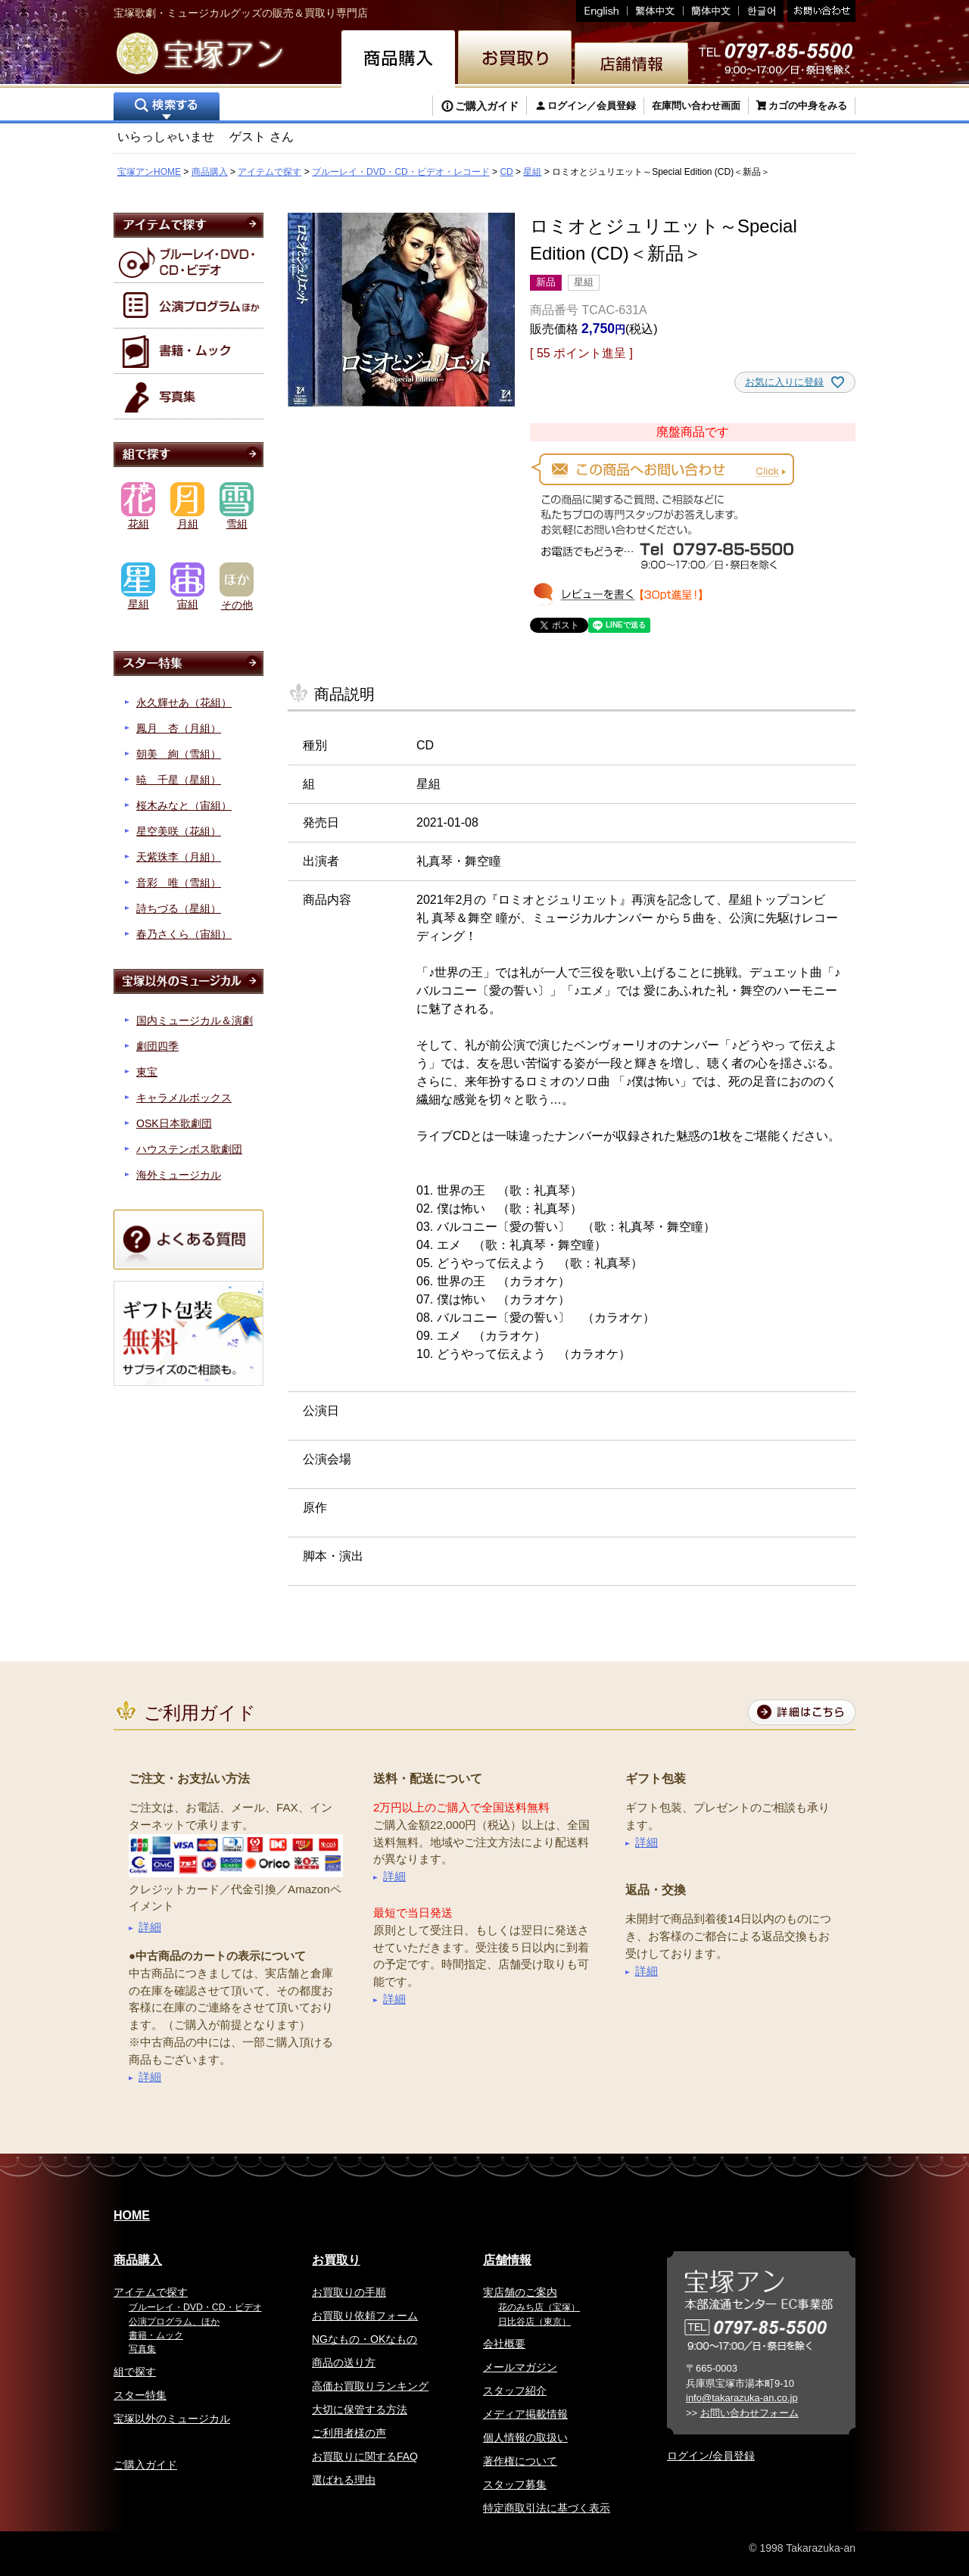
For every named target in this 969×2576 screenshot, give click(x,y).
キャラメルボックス (184, 1098)
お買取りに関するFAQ (365, 2456)
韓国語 (761, 11)
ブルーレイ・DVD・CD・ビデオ (195, 2307)
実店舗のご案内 (520, 2292)
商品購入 (210, 172)
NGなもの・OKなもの (364, 2339)
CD (506, 172)
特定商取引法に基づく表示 (546, 2508)
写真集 (142, 2349)
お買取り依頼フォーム (365, 2316)
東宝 (146, 1072)
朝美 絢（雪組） (178, 754)
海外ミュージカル (178, 1175)
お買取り (336, 2260)
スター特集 (140, 2395)
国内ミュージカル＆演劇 (194, 1020)
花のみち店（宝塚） (539, 2307)
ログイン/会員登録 (711, 2456)
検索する (167, 107)
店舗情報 (507, 2260)
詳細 (150, 1926)
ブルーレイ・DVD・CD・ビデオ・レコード (401, 172)
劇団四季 (157, 1046)
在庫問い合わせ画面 (696, 105)
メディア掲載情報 (525, 2414)
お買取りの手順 (349, 2292)
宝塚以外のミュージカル (172, 2418)
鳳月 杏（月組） (178, 728)
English (602, 11)
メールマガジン (520, 2367)
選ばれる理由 (343, 2480)
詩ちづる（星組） (178, 908)
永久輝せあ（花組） (184, 702)
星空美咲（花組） (178, 831)
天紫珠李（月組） (178, 857)
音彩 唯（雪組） (178, 883)
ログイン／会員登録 (591, 105)
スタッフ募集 (515, 2484)
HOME (132, 2215)
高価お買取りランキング (370, 2386)
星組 (532, 172)
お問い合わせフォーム (749, 2413)
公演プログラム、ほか (174, 2321)
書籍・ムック (156, 2335)
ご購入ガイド (487, 106)
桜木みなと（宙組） (184, 805)
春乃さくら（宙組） (184, 934)
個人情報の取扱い (525, 2437)
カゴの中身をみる (807, 105)
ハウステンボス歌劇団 (189, 1149)
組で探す (135, 2372)
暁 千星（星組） (178, 780)
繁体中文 (656, 11)
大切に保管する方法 (359, 2409)
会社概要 (504, 2344)
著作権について (520, 2461)
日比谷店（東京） (534, 2321)
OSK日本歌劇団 (174, 1123)
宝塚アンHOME (149, 172)
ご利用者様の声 (349, 2433)
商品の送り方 (343, 2362)
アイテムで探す (269, 172)
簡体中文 (711, 11)
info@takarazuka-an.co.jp (742, 2397)
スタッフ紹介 (515, 2390)
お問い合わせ (819, 11)
